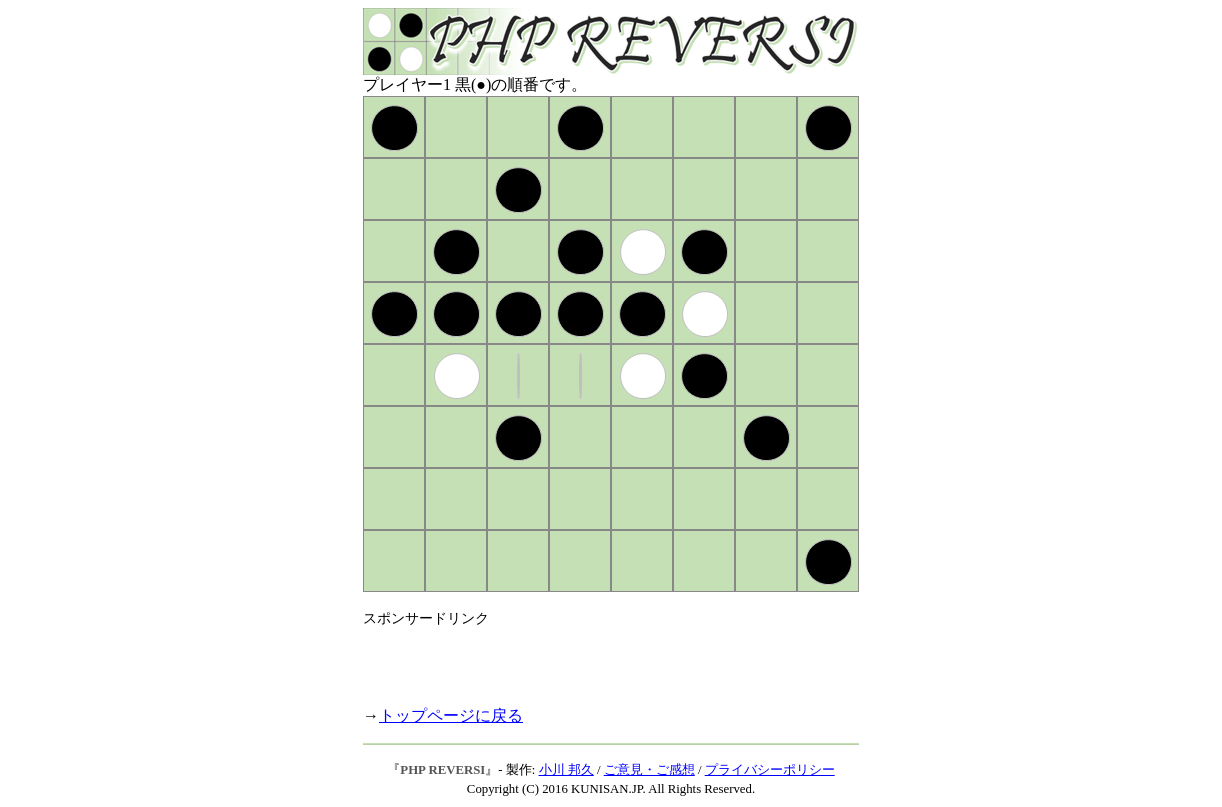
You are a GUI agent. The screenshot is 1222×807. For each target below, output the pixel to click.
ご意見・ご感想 (649, 770)
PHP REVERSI (442, 770)
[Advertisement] (597, 658)
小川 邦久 (566, 770)
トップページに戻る (451, 715)
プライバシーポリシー (770, 770)
